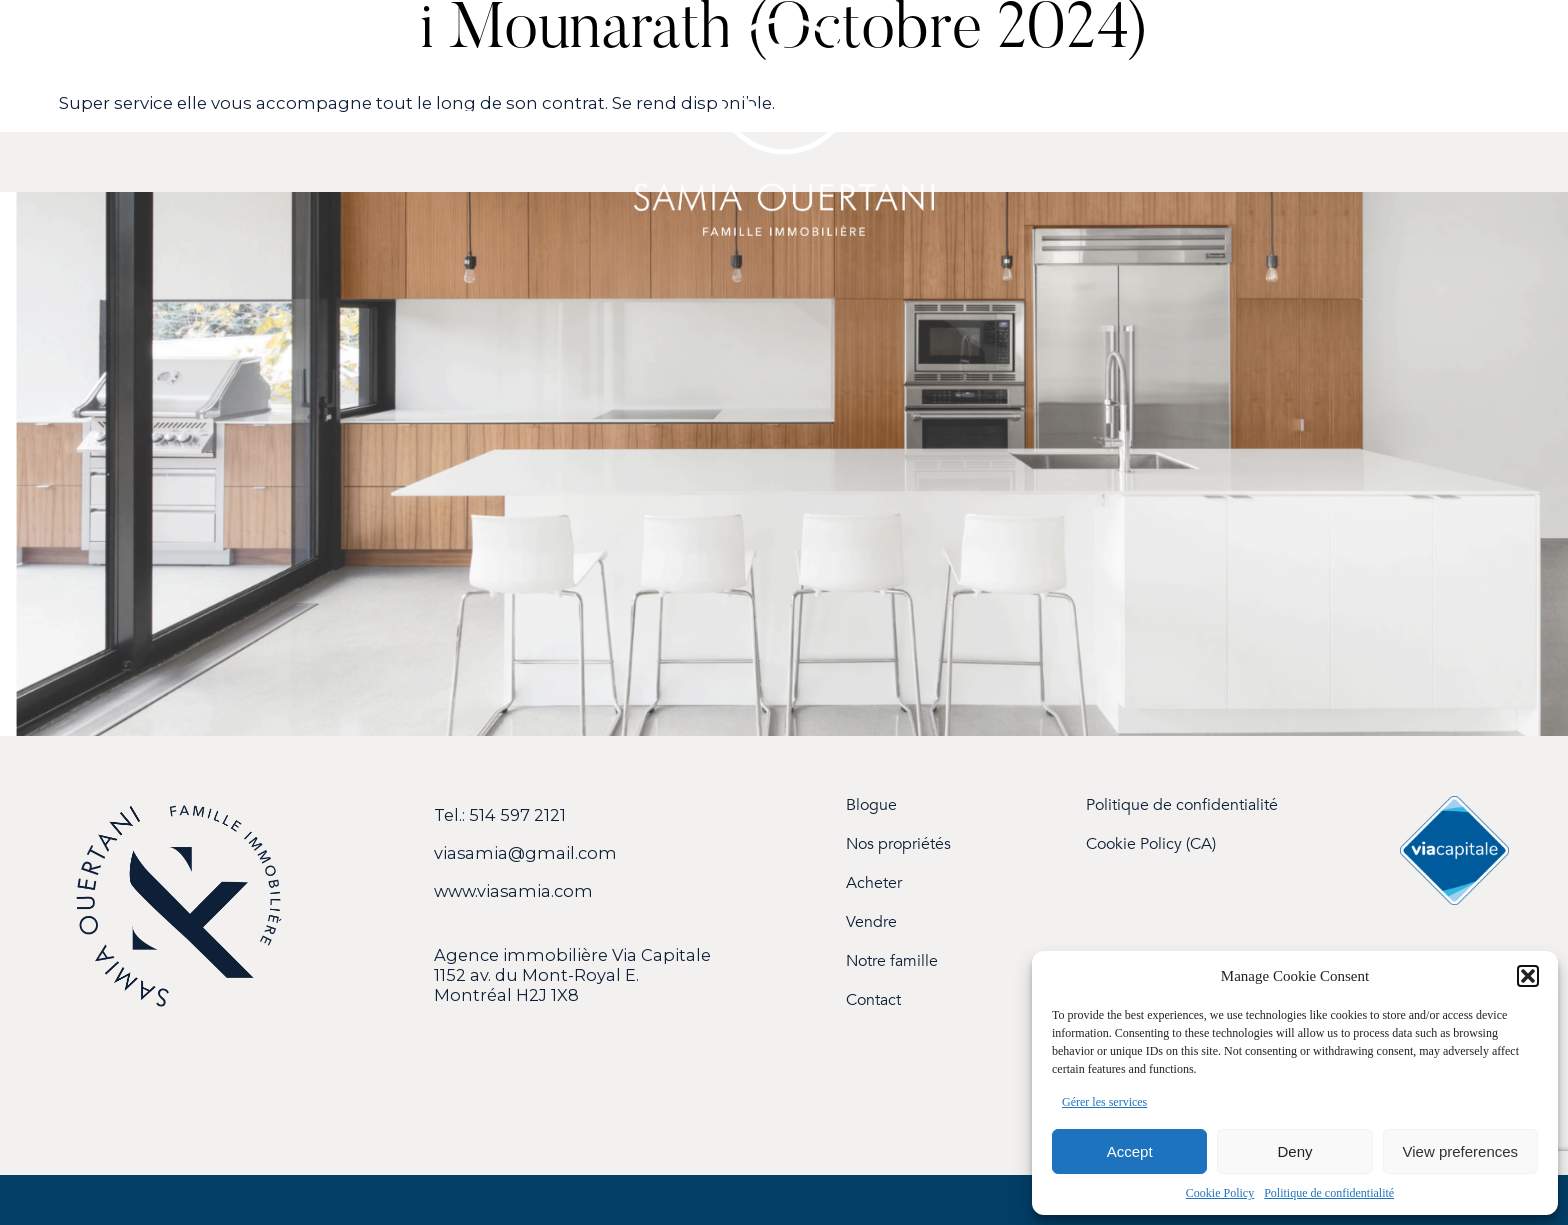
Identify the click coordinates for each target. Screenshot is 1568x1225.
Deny (1294, 1151)
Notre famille (892, 961)
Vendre (871, 922)
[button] (1528, 976)
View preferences (1461, 1151)
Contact (873, 1000)
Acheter (874, 883)
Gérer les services (1104, 1102)
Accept (1130, 1151)
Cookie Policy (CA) (1151, 844)
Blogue (871, 805)
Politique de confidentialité (1329, 1193)
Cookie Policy (1220, 1193)
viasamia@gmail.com (525, 853)
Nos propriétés (898, 844)
